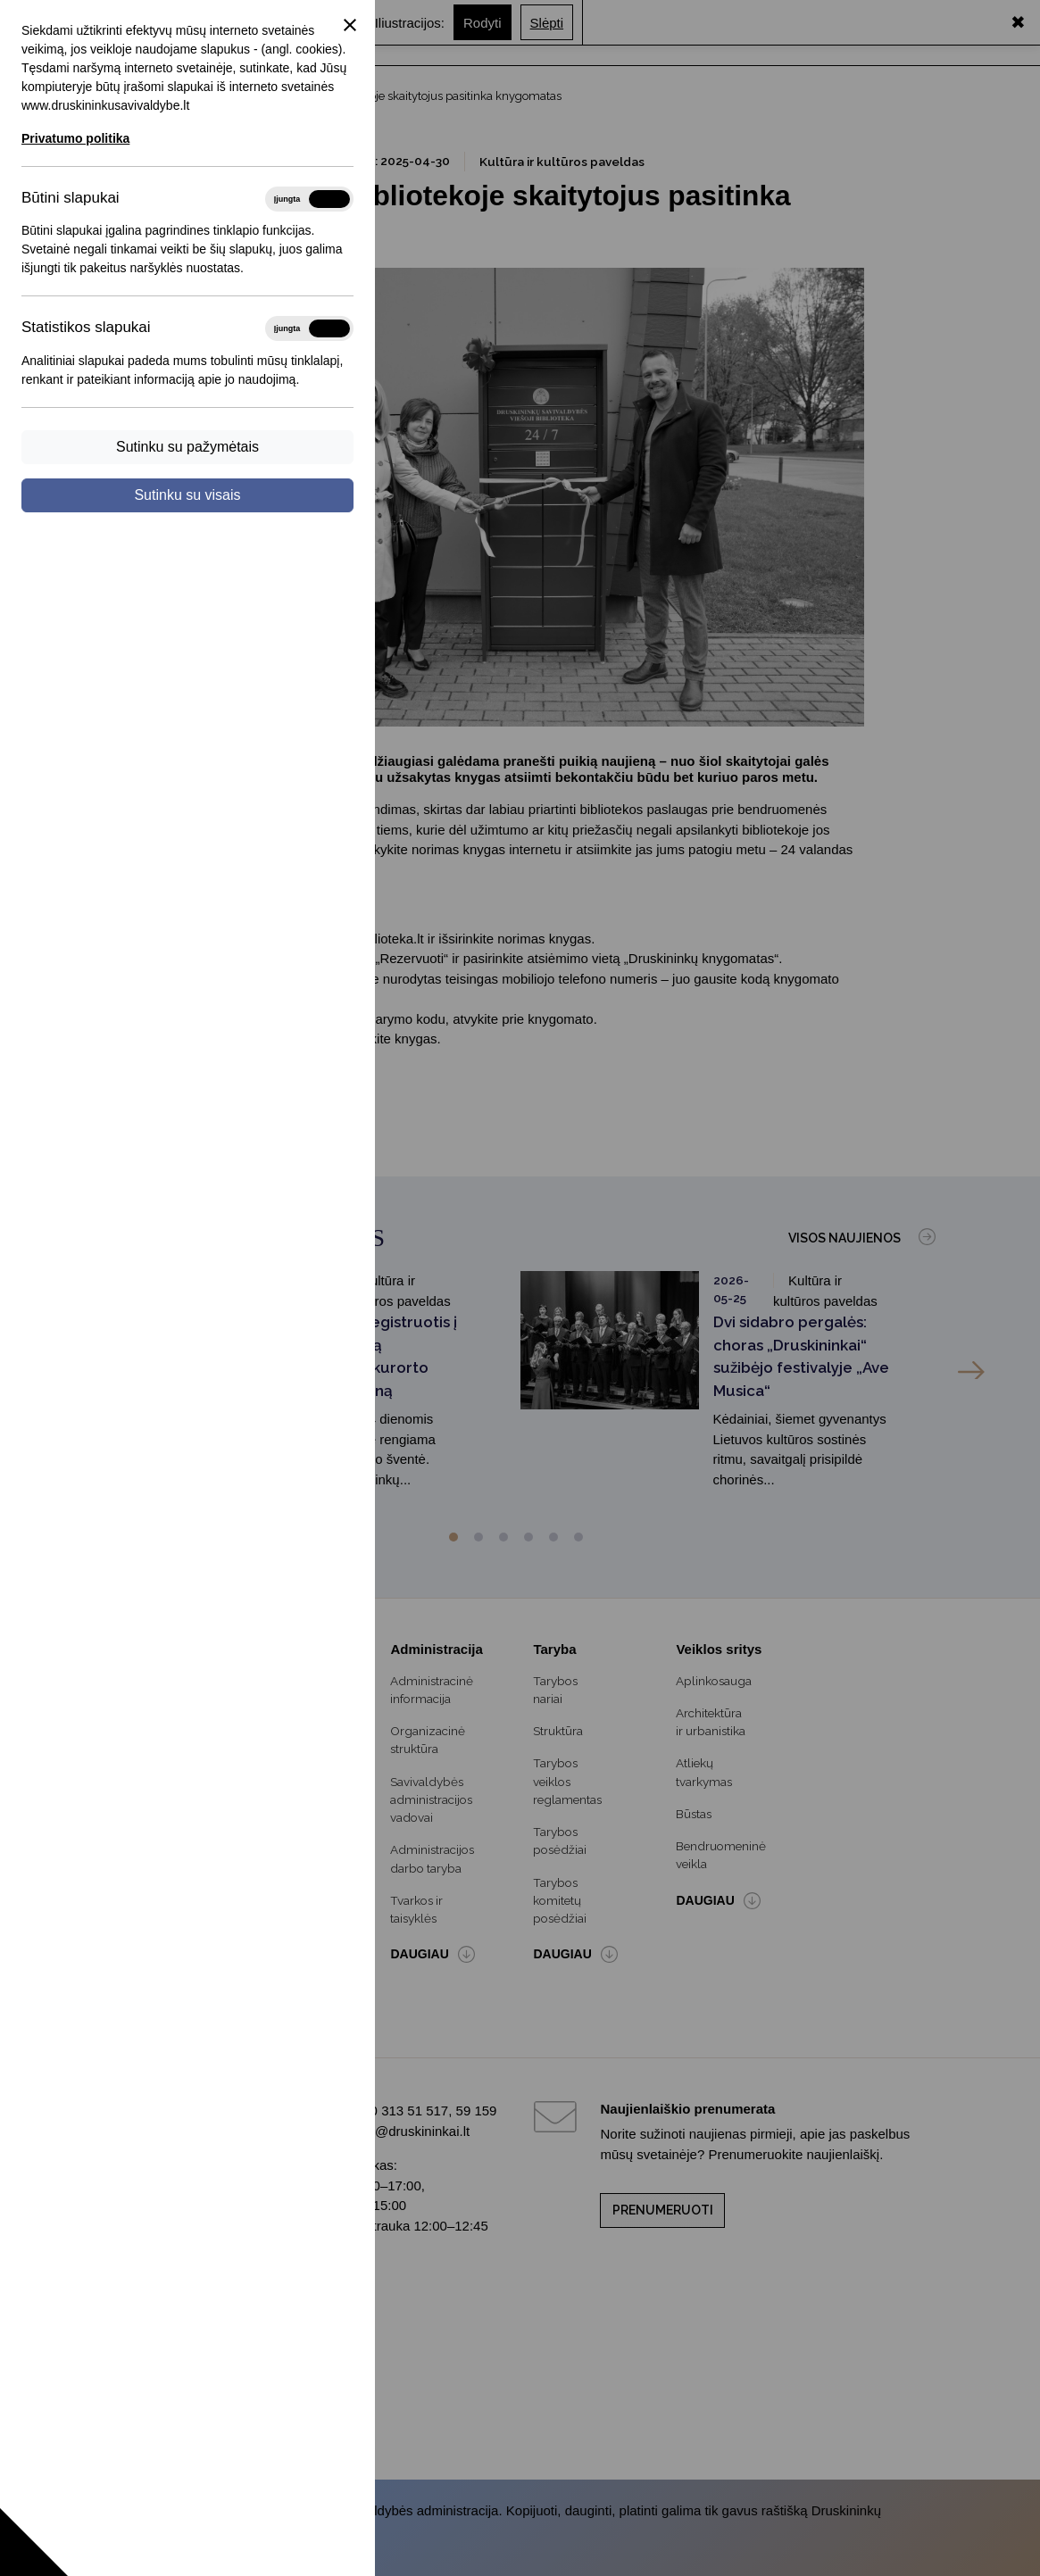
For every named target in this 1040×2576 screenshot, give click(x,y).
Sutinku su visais (187, 495)
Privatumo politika (75, 138)
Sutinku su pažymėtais (187, 446)
